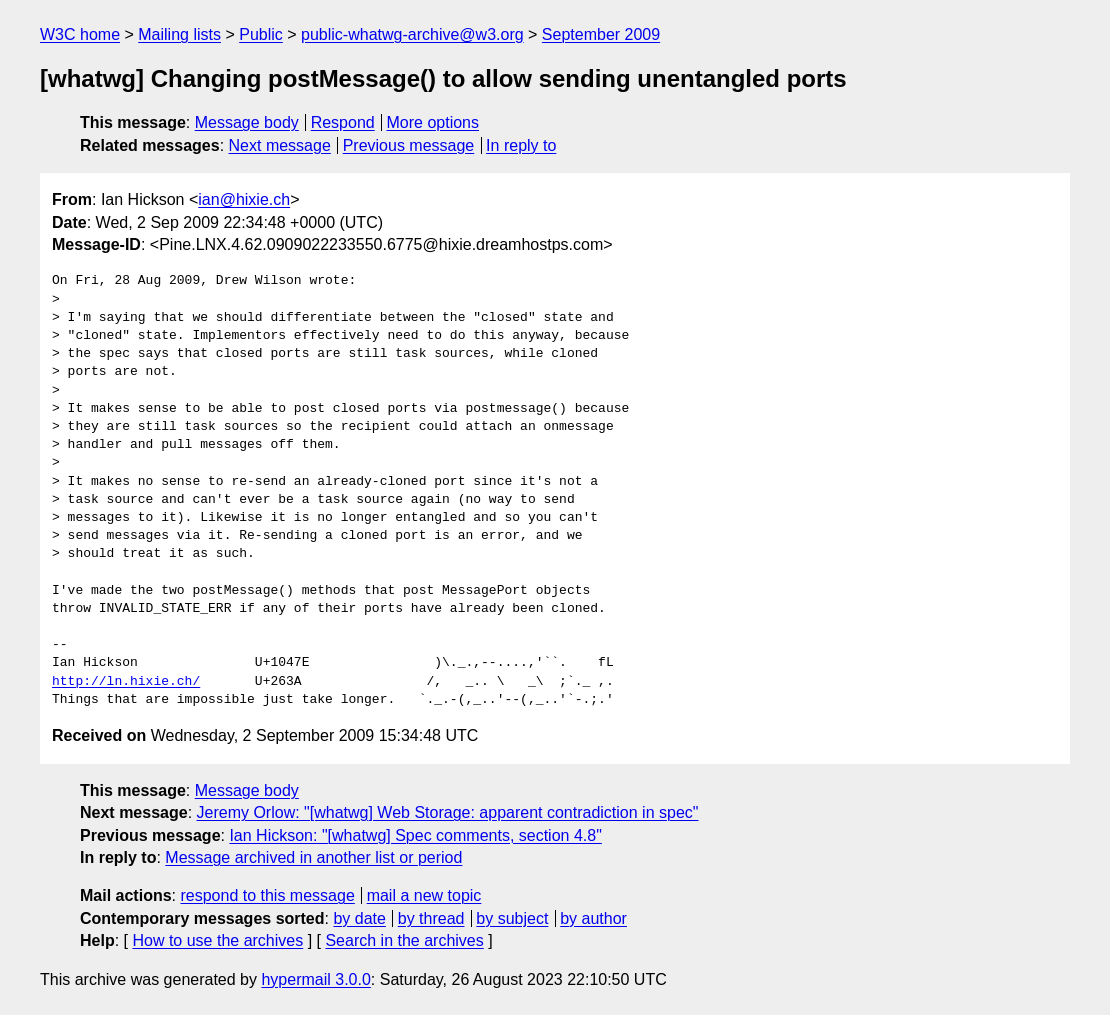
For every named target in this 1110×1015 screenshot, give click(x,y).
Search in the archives (404, 940)
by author (593, 918)
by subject (512, 918)
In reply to (521, 145)
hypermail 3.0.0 (315, 979)
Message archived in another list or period (313, 857)
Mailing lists (179, 34)
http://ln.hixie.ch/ (126, 682)
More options (433, 122)
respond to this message (267, 895)
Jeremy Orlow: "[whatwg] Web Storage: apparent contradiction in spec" (448, 812)
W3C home (80, 34)
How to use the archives (217, 940)
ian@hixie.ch (244, 199)
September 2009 (601, 34)
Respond (343, 122)
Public (261, 34)
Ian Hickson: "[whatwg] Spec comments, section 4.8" (415, 835)
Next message (280, 145)
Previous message (409, 145)
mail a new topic (424, 895)
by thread (431, 918)
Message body (247, 122)
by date (359, 918)
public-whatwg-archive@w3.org (412, 34)
